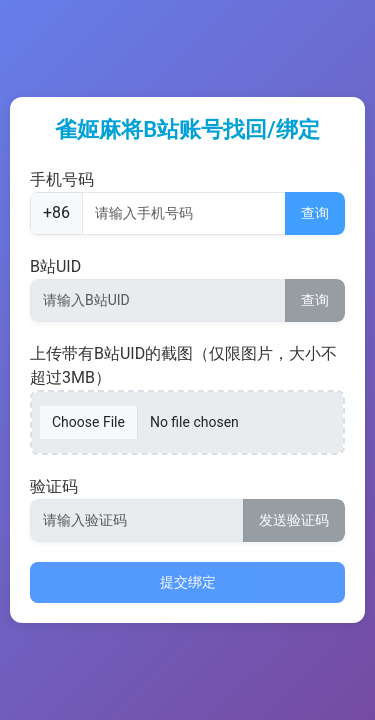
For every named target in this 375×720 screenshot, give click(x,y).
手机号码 (62, 179)
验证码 (54, 486)
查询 (315, 213)
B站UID (55, 266)
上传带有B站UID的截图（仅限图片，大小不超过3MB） (183, 365)
